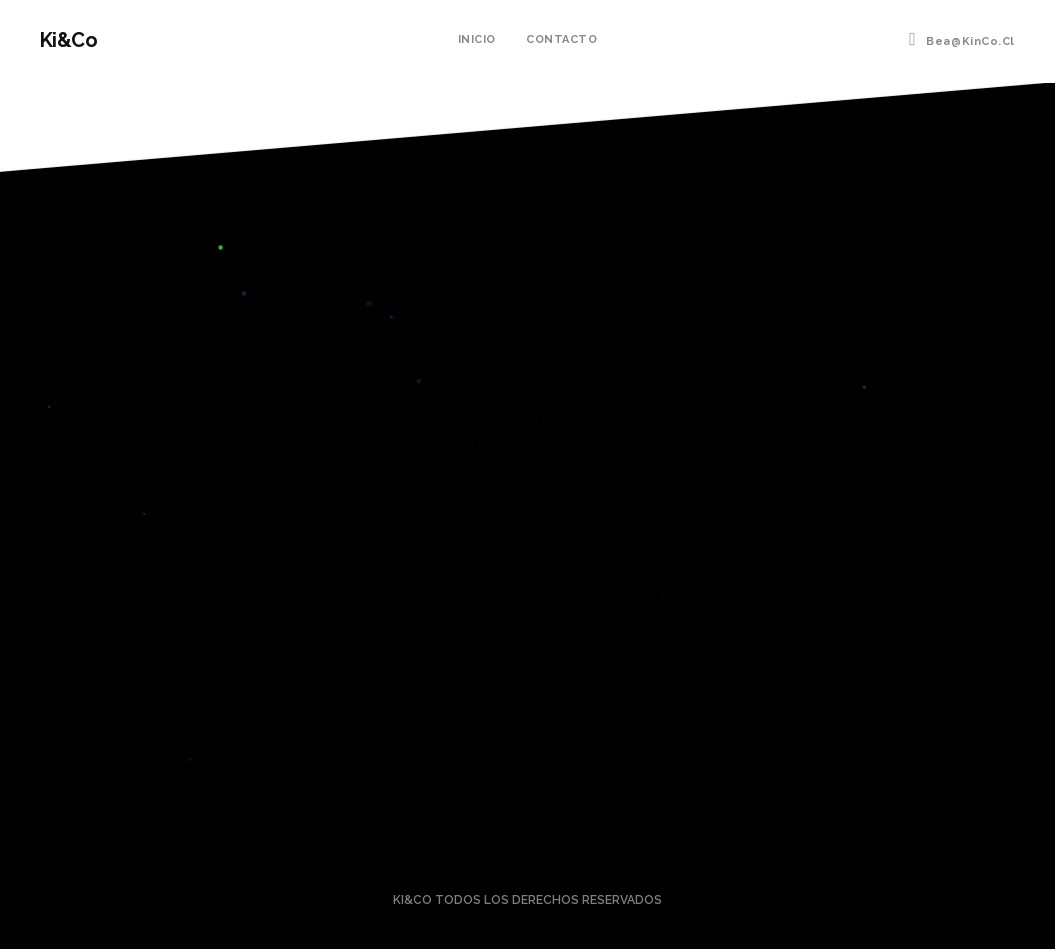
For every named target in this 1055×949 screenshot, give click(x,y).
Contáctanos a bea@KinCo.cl (527, 762)
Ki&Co (68, 40)
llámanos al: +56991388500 (527, 816)
